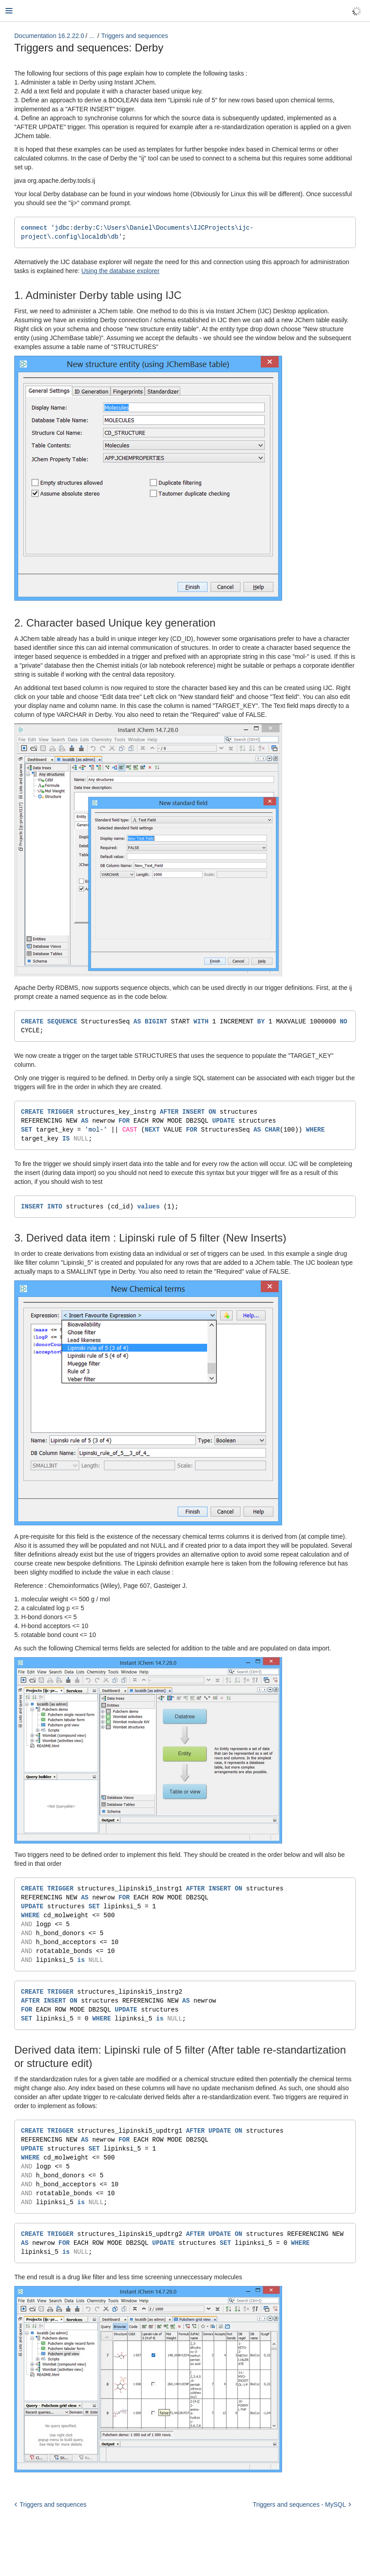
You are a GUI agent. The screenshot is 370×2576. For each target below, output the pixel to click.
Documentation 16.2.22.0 (49, 35)
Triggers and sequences (134, 35)
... (92, 35)
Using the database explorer (120, 271)
